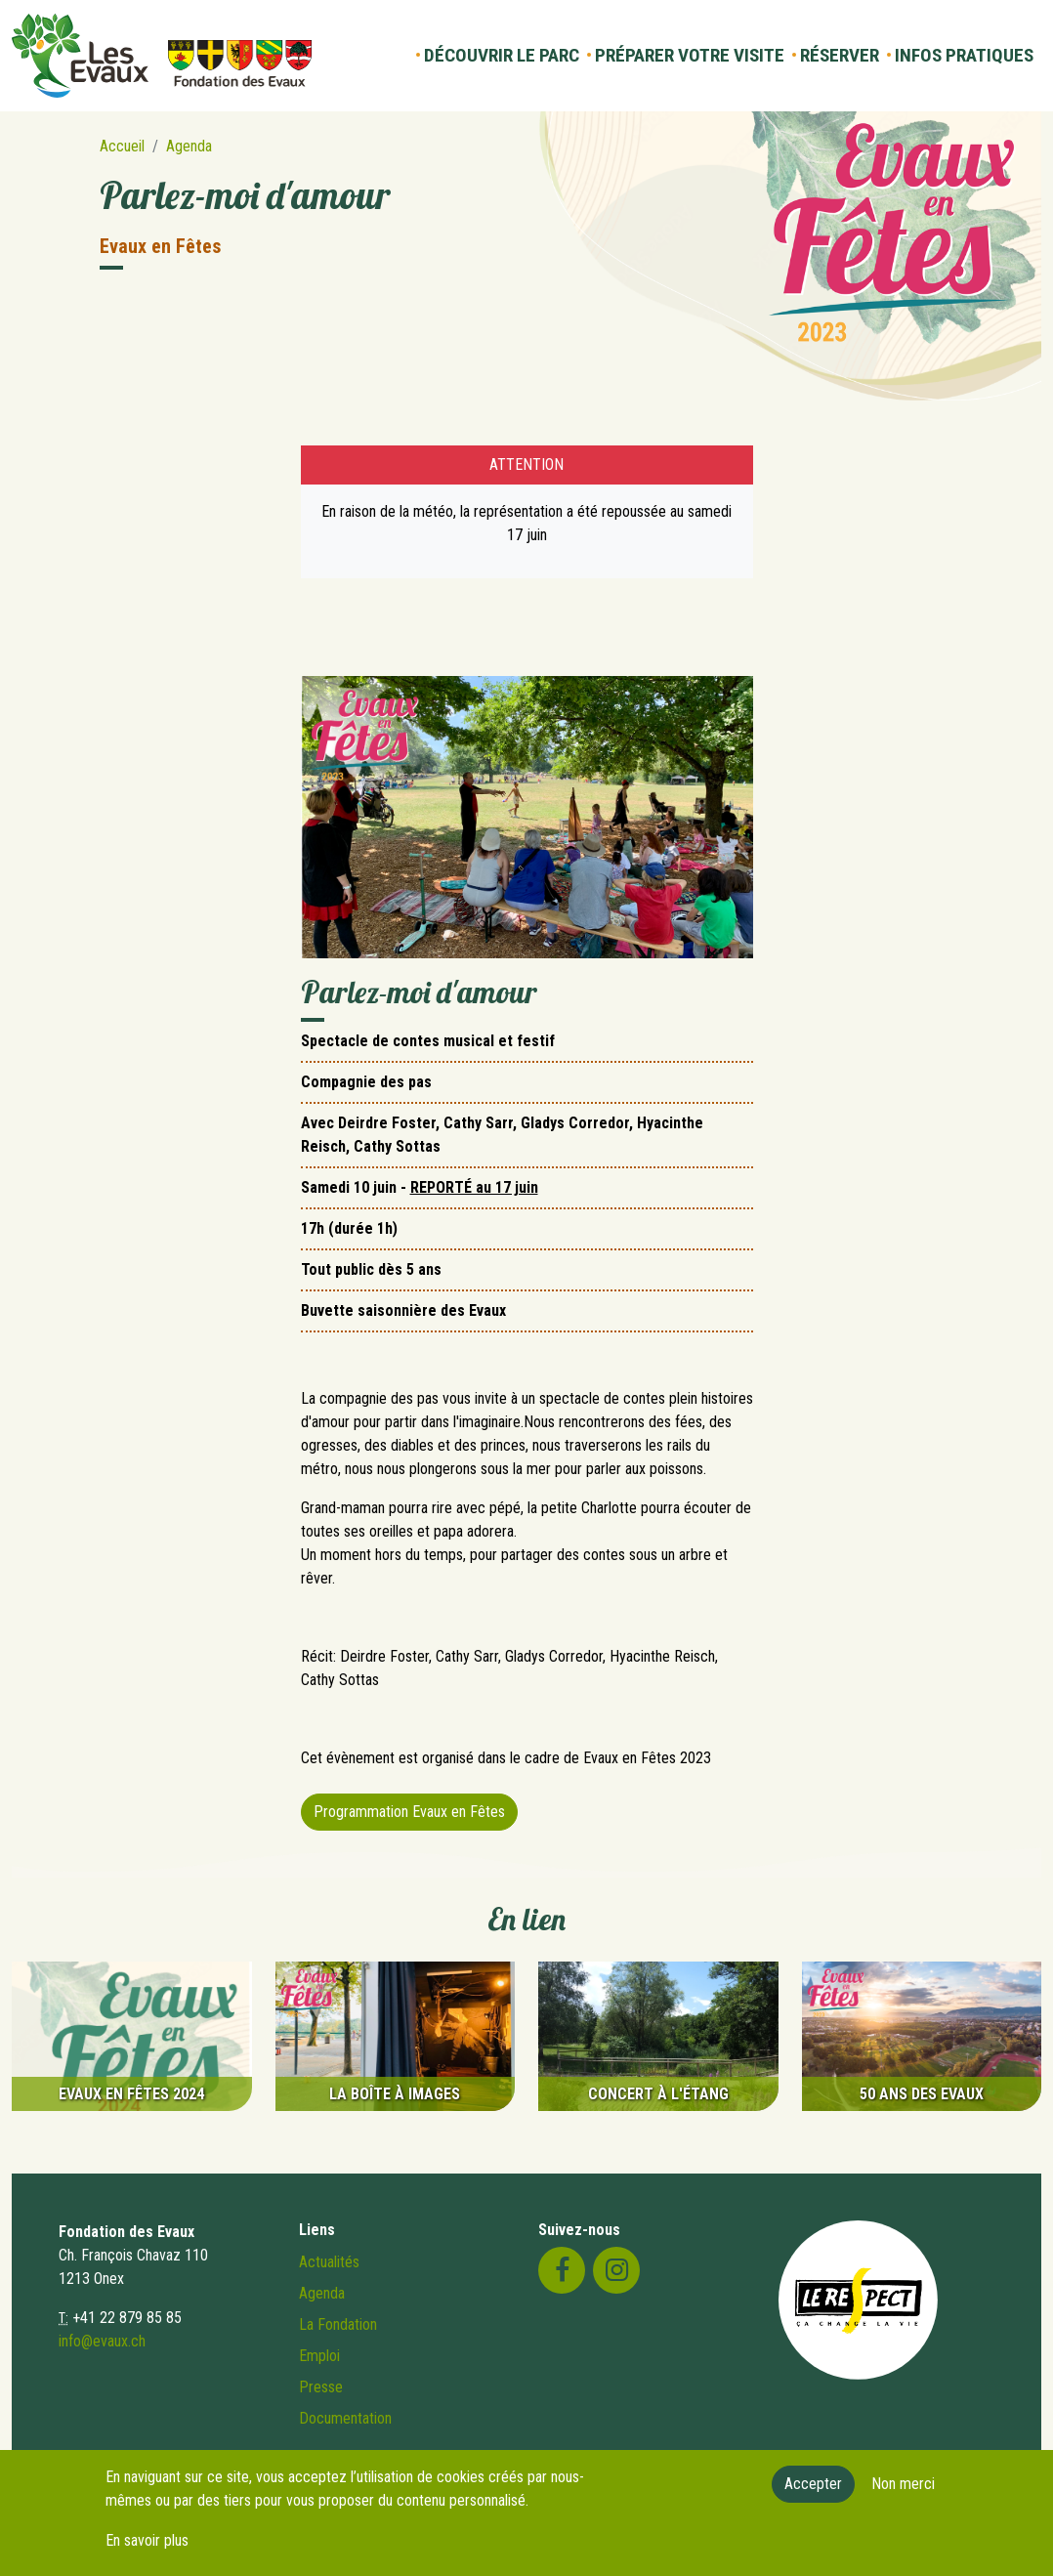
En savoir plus (147, 2546)
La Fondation (338, 2324)
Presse (321, 2387)
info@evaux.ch (102, 2341)
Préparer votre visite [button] (689, 55)
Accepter (813, 2489)
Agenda (189, 146)
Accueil (122, 146)
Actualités (329, 2262)
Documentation (345, 2418)
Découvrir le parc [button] (501, 55)
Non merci (903, 2489)
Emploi (319, 2355)
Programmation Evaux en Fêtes (409, 1811)
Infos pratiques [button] (964, 55)
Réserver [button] (839, 55)
